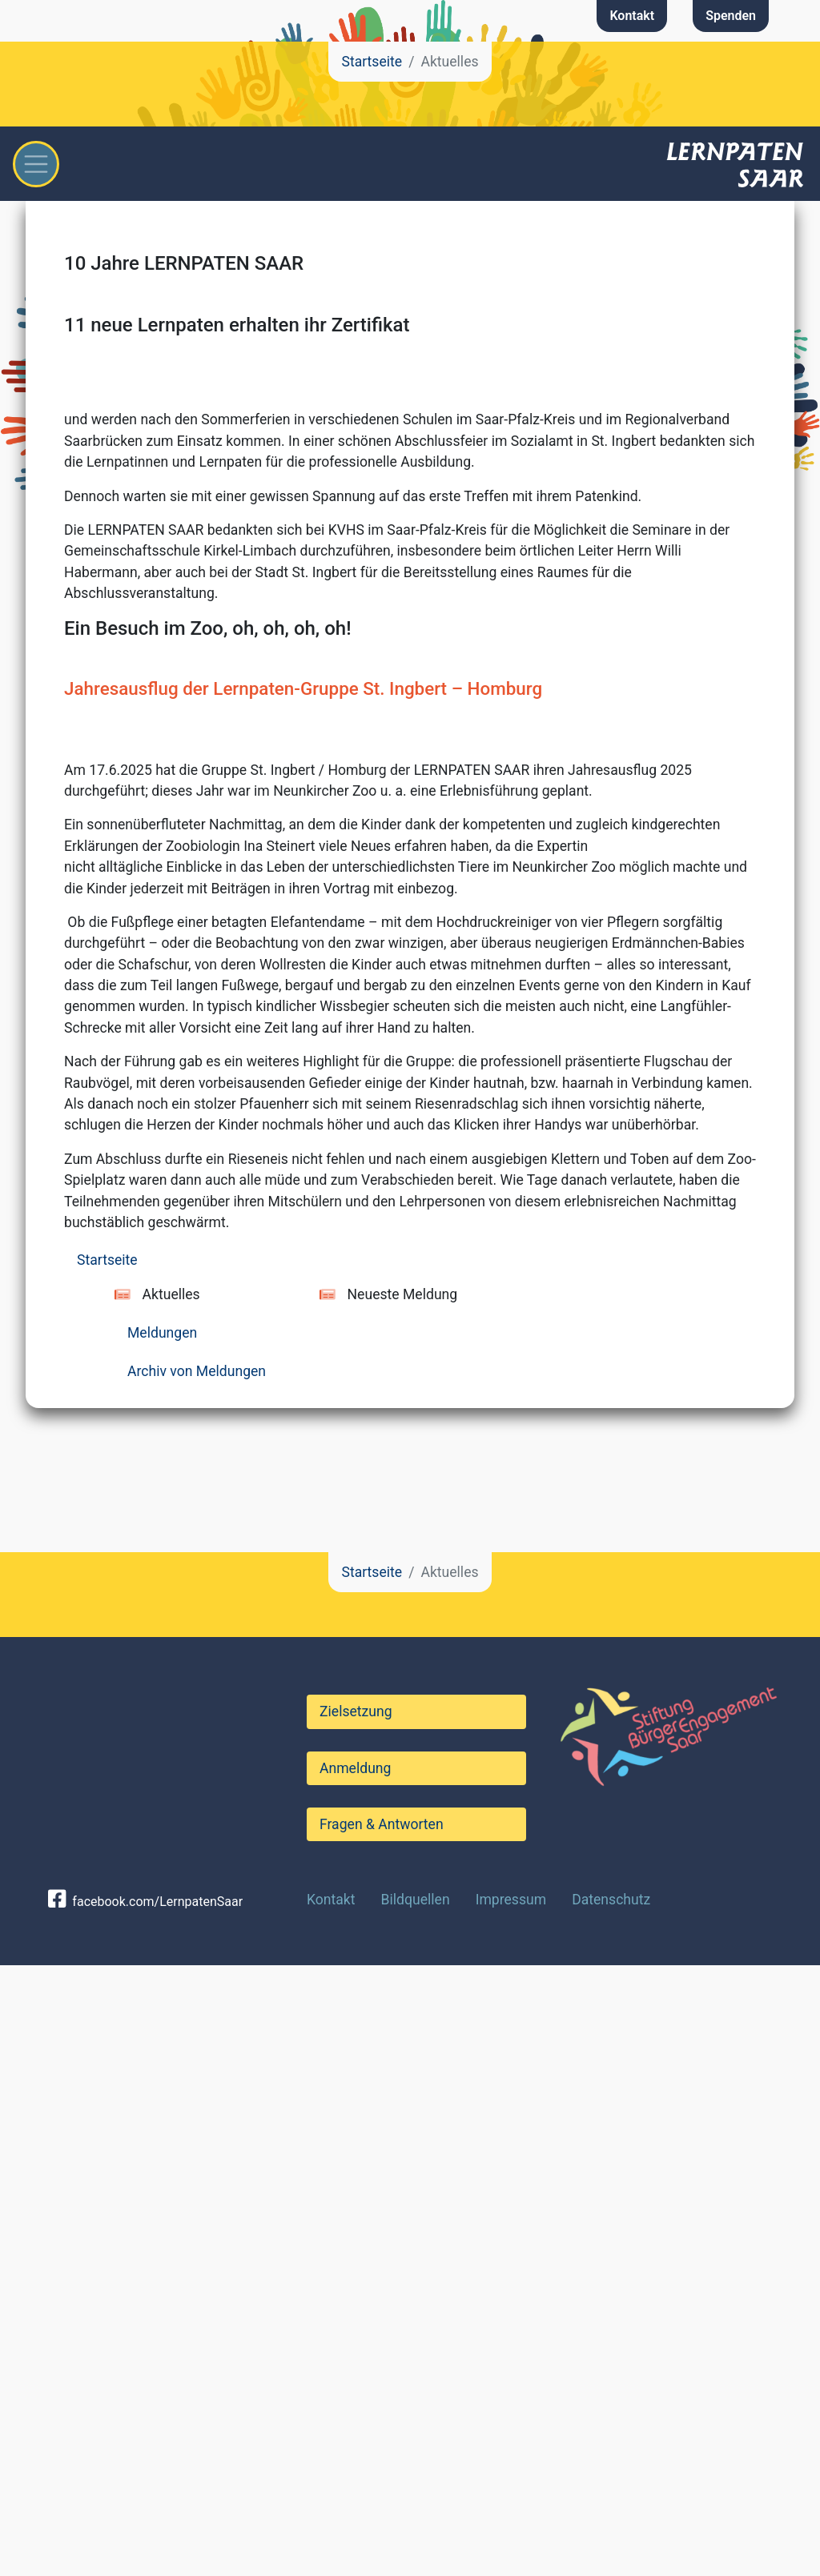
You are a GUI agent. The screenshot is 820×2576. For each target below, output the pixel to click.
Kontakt (631, 15)
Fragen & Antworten (382, 2435)
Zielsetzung (356, 2322)
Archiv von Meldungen (196, 1982)
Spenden (730, 15)
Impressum (511, 2510)
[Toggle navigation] (36, 164)
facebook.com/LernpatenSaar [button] (145, 2513)
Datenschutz (611, 2510)
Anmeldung (355, 2379)
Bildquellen (415, 2510)
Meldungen (162, 1944)
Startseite (371, 62)
